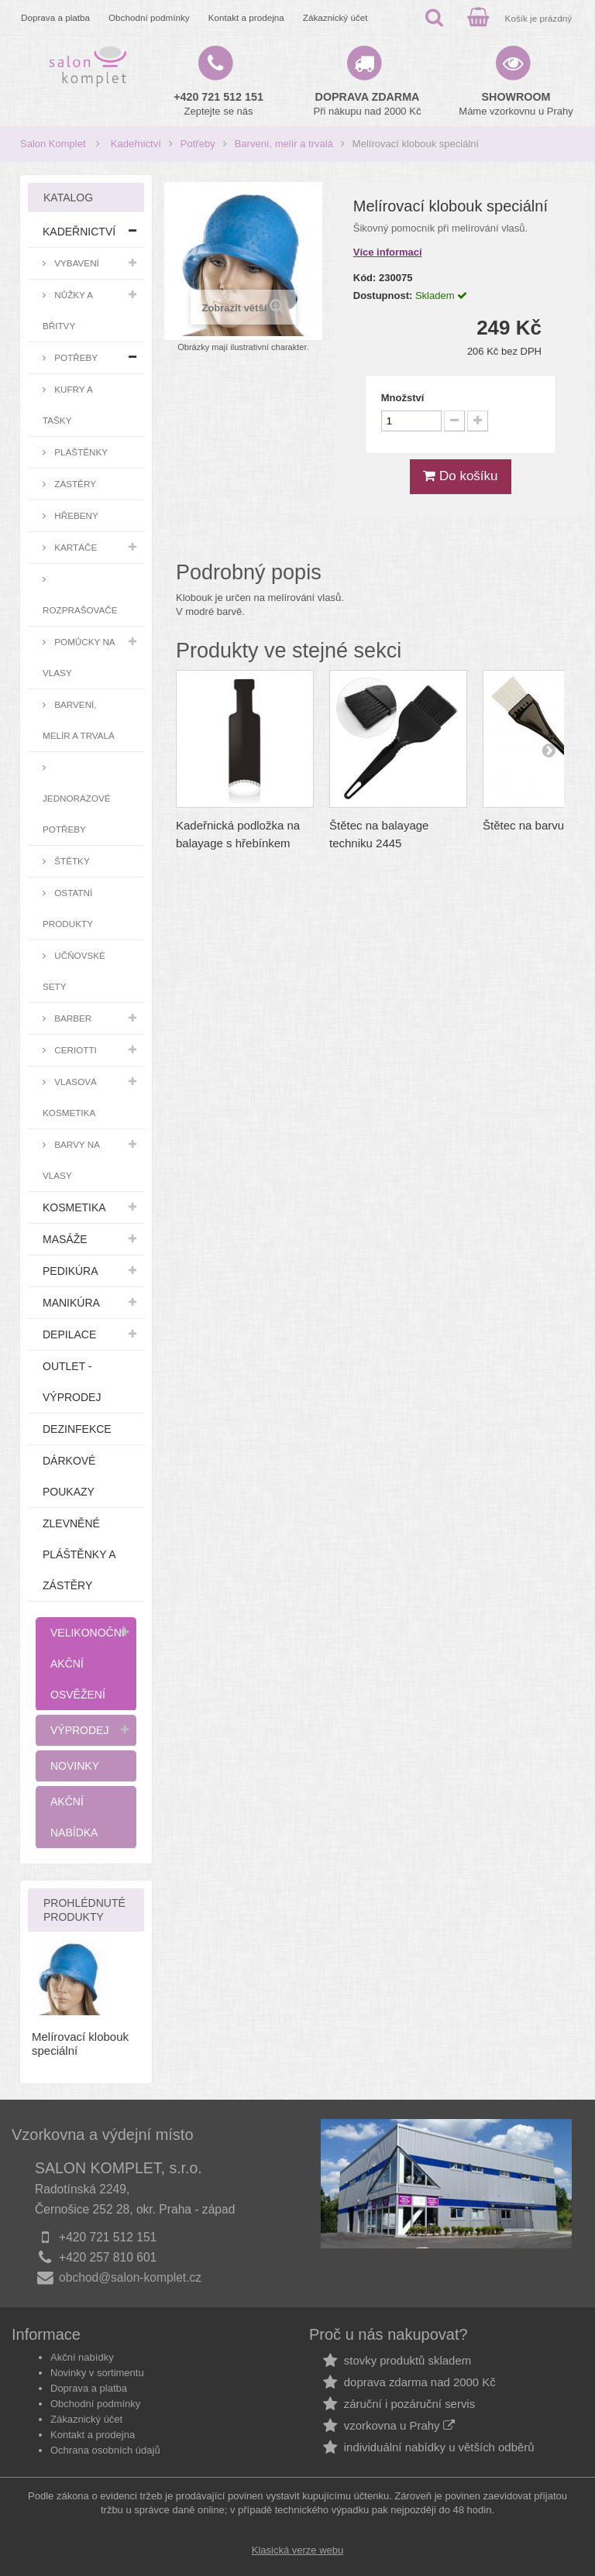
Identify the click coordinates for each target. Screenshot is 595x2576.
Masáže (65, 1239)
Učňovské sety (74, 970)
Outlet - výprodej (72, 1381)
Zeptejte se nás (218, 104)
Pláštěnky (80, 452)
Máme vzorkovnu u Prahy (516, 104)
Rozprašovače (80, 610)
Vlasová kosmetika (70, 1097)
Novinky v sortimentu (97, 2373)
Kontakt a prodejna (246, 17)
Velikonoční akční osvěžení (87, 1663)
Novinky (74, 1766)
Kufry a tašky (68, 404)
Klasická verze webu (298, 2550)
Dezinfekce (77, 1429)
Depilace (69, 1334)
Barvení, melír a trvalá (284, 143)
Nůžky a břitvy (68, 310)
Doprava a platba (55, 17)
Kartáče (74, 547)
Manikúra (71, 1303)
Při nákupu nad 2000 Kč (367, 104)
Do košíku (460, 476)
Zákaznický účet (335, 17)
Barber (71, 1018)
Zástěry (74, 484)
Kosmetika (74, 1207)
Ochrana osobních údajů (105, 2450)
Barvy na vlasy (71, 1159)
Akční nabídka (74, 1817)
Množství (403, 398)
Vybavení (75, 263)
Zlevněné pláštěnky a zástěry (79, 1554)
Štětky (71, 861)
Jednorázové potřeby (77, 813)
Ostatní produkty (68, 908)
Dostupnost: (383, 295)
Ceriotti (74, 1050)
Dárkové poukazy (69, 1476)
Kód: (365, 277)
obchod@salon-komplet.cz (130, 2277)
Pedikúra (70, 1271)
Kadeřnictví (136, 143)
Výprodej (79, 1730)
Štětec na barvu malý (537, 825)
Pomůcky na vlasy (79, 657)
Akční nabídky (82, 2357)
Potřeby (198, 143)
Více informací (387, 252)
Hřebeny (75, 515)
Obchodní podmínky (149, 17)
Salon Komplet (53, 143)
